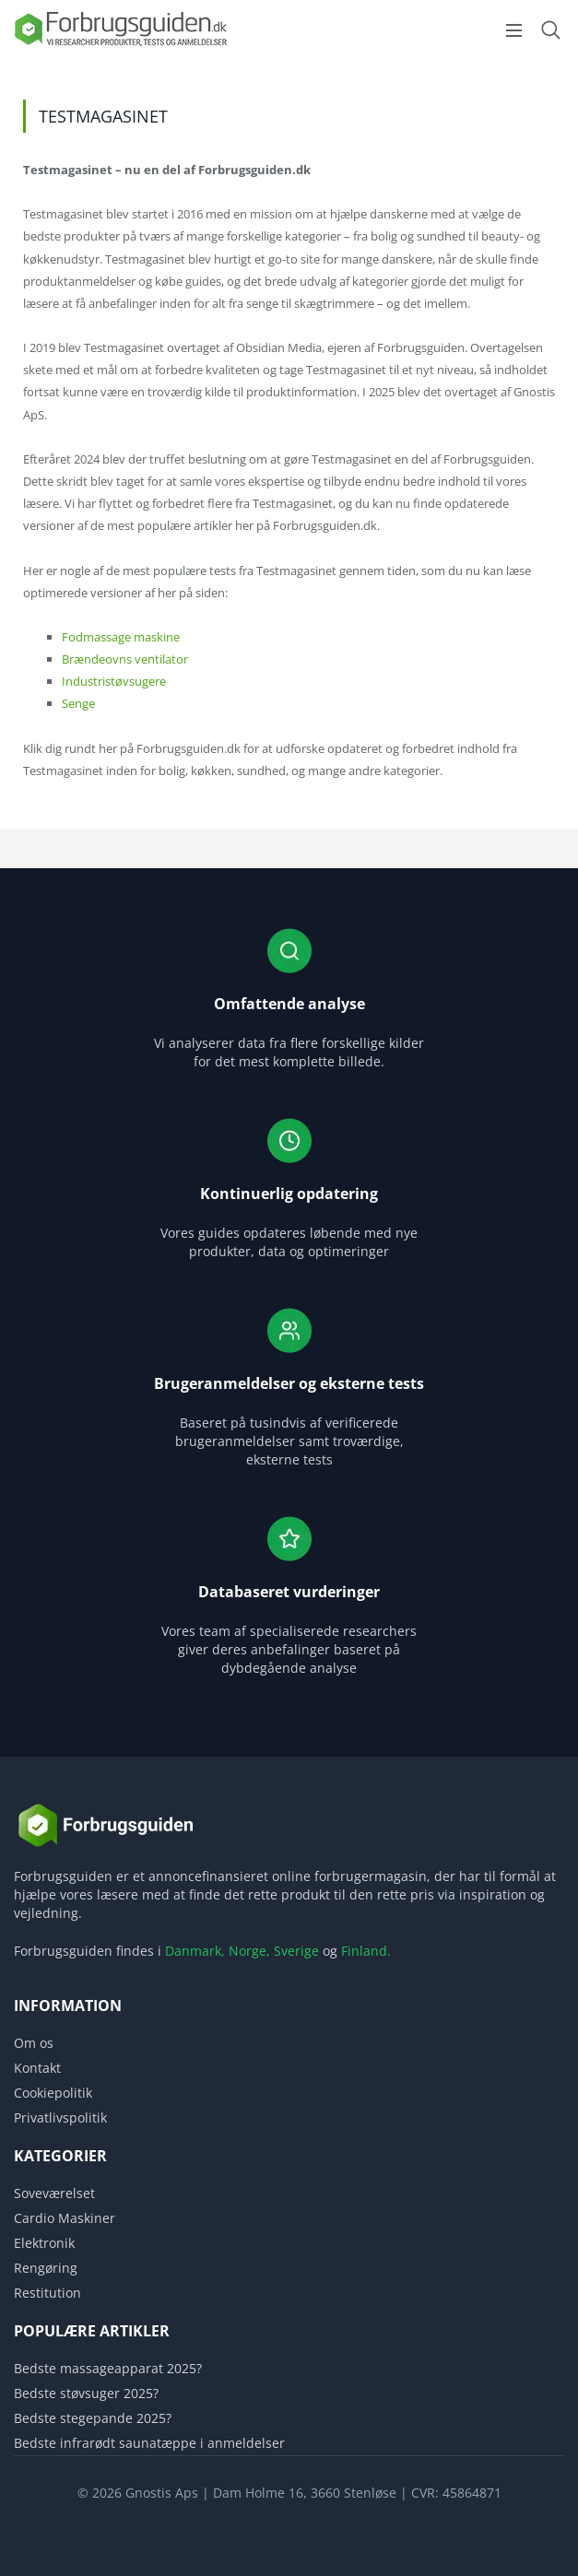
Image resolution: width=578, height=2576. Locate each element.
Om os (33, 2043)
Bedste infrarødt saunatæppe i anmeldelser (149, 2443)
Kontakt (37, 2067)
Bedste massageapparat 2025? (108, 2368)
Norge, (249, 1950)
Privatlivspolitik (60, 2117)
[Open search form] (550, 30)
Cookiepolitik (53, 2092)
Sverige (296, 1950)
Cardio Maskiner (64, 2218)
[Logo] (119, 44)
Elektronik (44, 2243)
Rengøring (45, 2267)
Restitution (47, 2292)
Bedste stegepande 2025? (92, 2418)
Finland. (366, 1950)
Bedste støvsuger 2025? (86, 2393)
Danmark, (195, 1950)
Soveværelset (54, 2193)
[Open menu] (514, 30)
